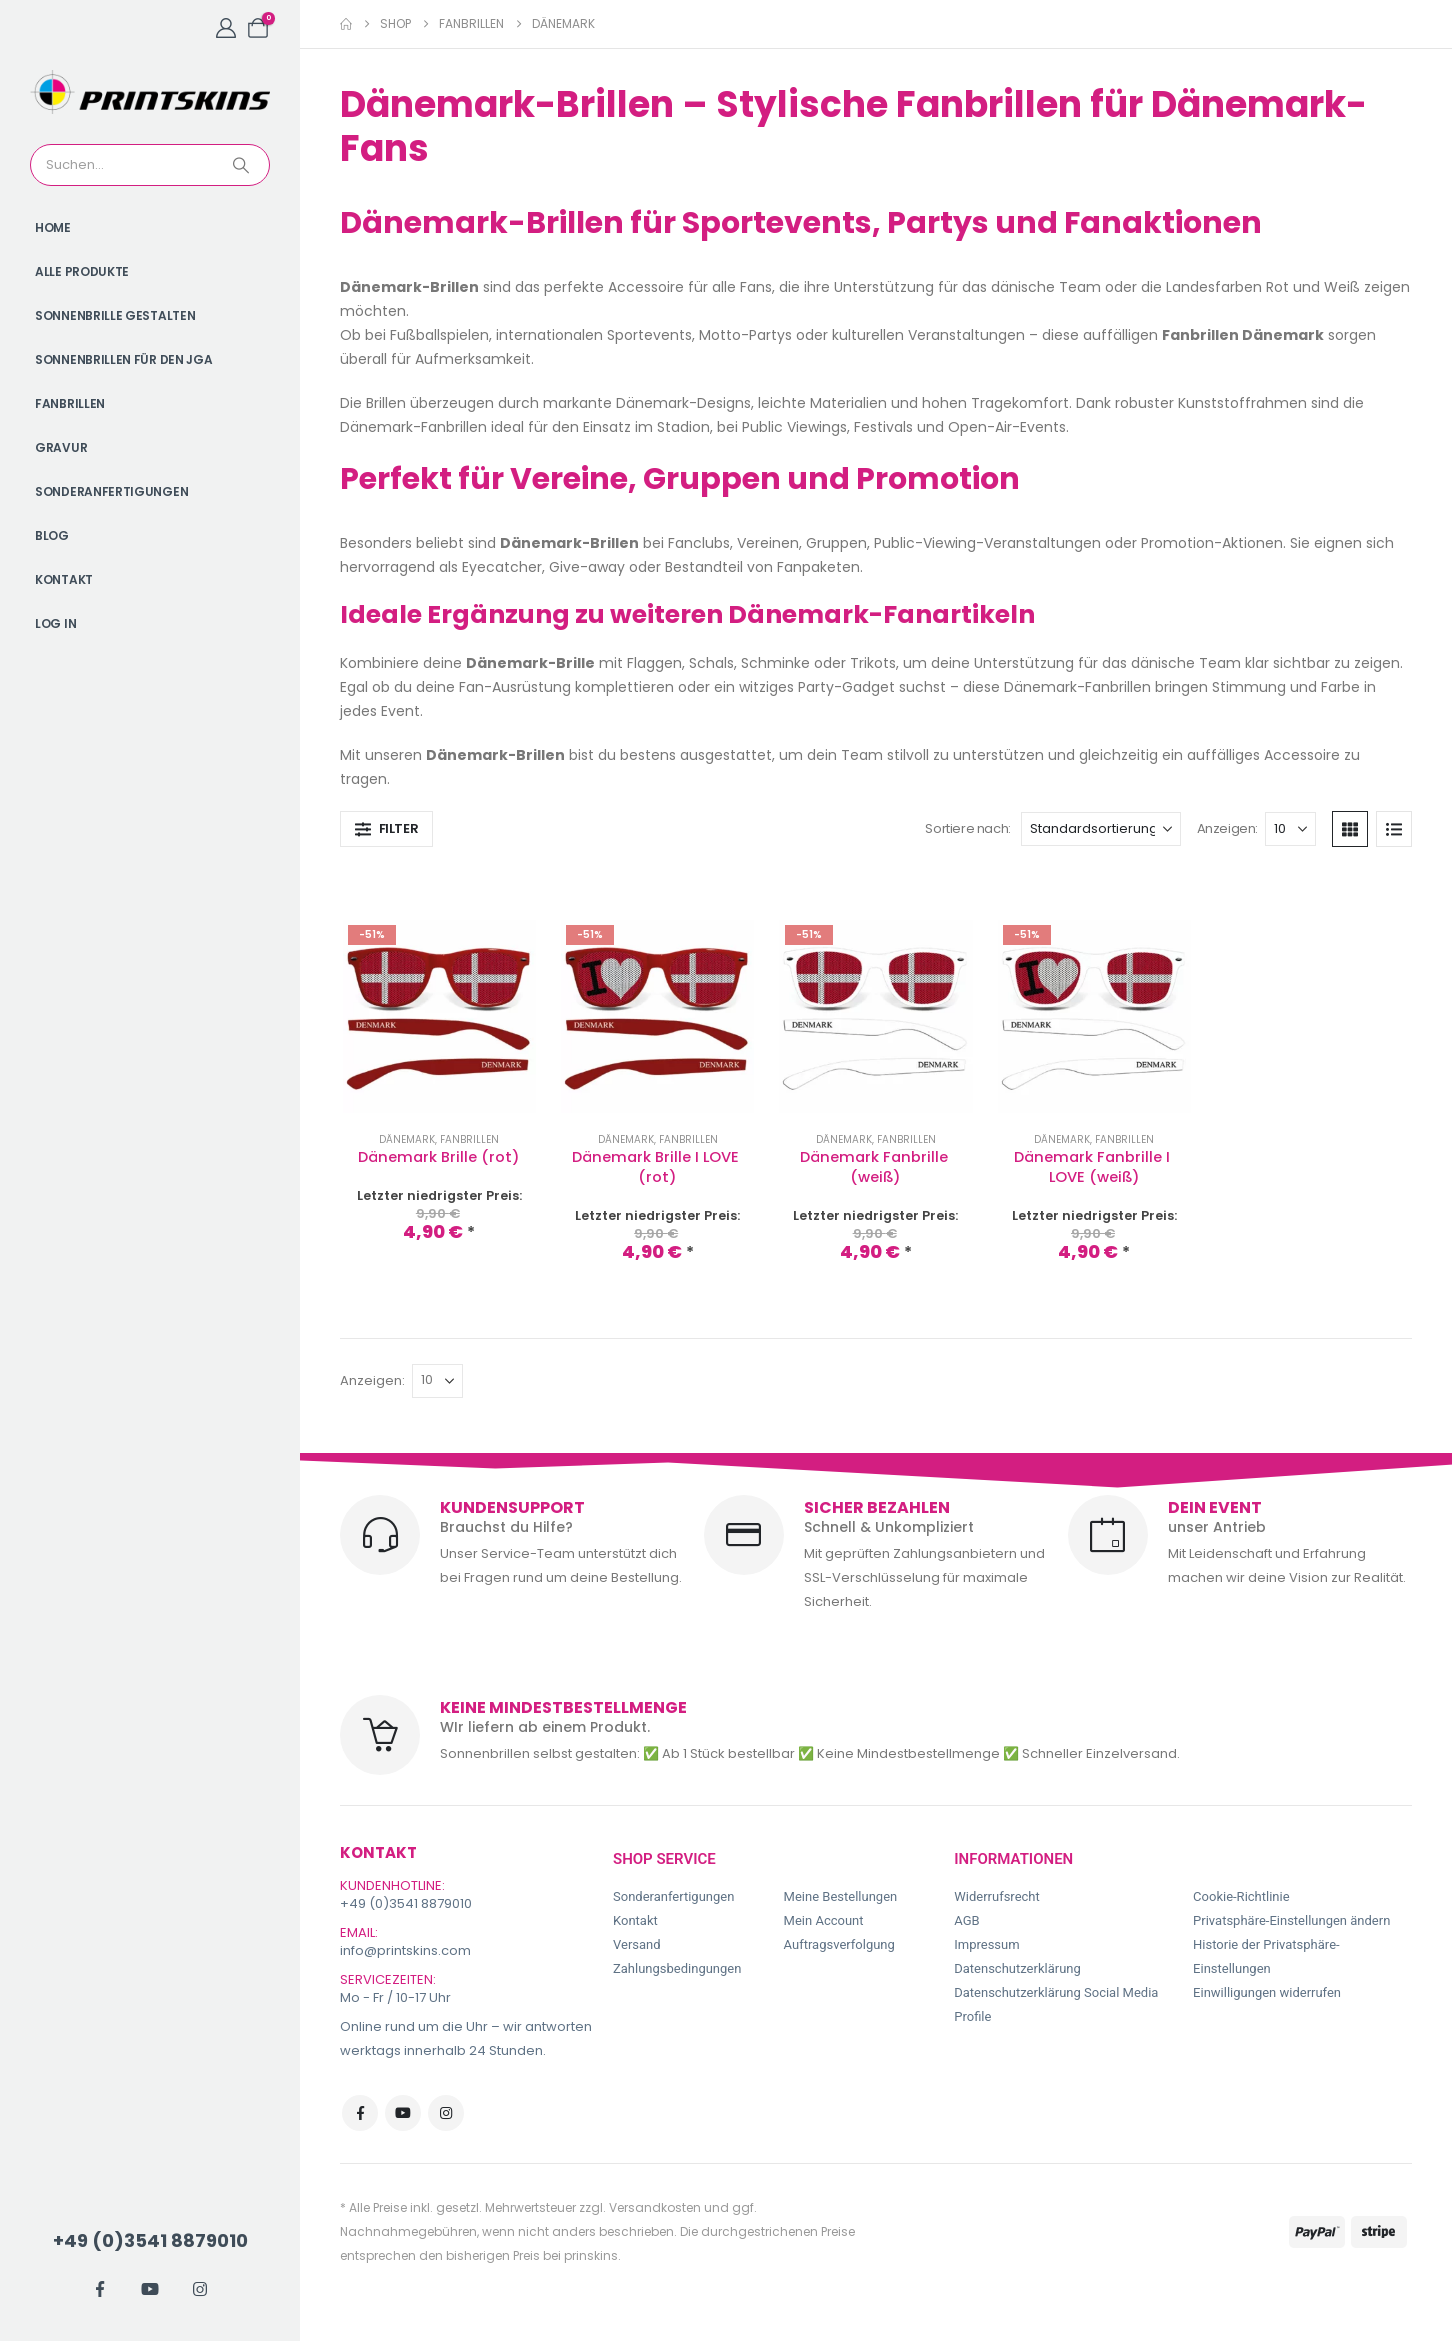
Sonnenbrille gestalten (115, 315)
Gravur (61, 447)
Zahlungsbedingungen (677, 1968)
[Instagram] (200, 2289)
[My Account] (226, 28)
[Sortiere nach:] (1101, 829)
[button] (386, 829)
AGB (966, 1920)
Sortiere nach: (968, 828)
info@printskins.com (405, 1950)
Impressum (986, 1944)
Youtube (403, 2113)
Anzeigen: (1228, 828)
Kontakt (64, 579)
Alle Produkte (82, 271)
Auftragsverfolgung (839, 1944)
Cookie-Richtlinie (1241, 1896)
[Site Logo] (150, 92)
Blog (52, 535)
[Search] (243, 165)
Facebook (360, 2113)
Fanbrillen (70, 403)
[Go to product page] (439, 1016)
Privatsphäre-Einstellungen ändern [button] (1291, 1920)
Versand (637, 1944)
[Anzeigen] (1290, 829)
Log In (55, 623)
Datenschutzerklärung (1017, 1968)
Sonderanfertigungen (111, 491)
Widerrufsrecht (997, 1896)
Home (53, 227)
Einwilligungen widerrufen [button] (1267, 1992)
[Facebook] (100, 2289)
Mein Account (824, 1920)
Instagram (446, 2113)
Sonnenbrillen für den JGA (124, 359)
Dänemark (407, 1139)
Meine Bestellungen (841, 1896)
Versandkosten (655, 2207)
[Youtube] (150, 2289)
